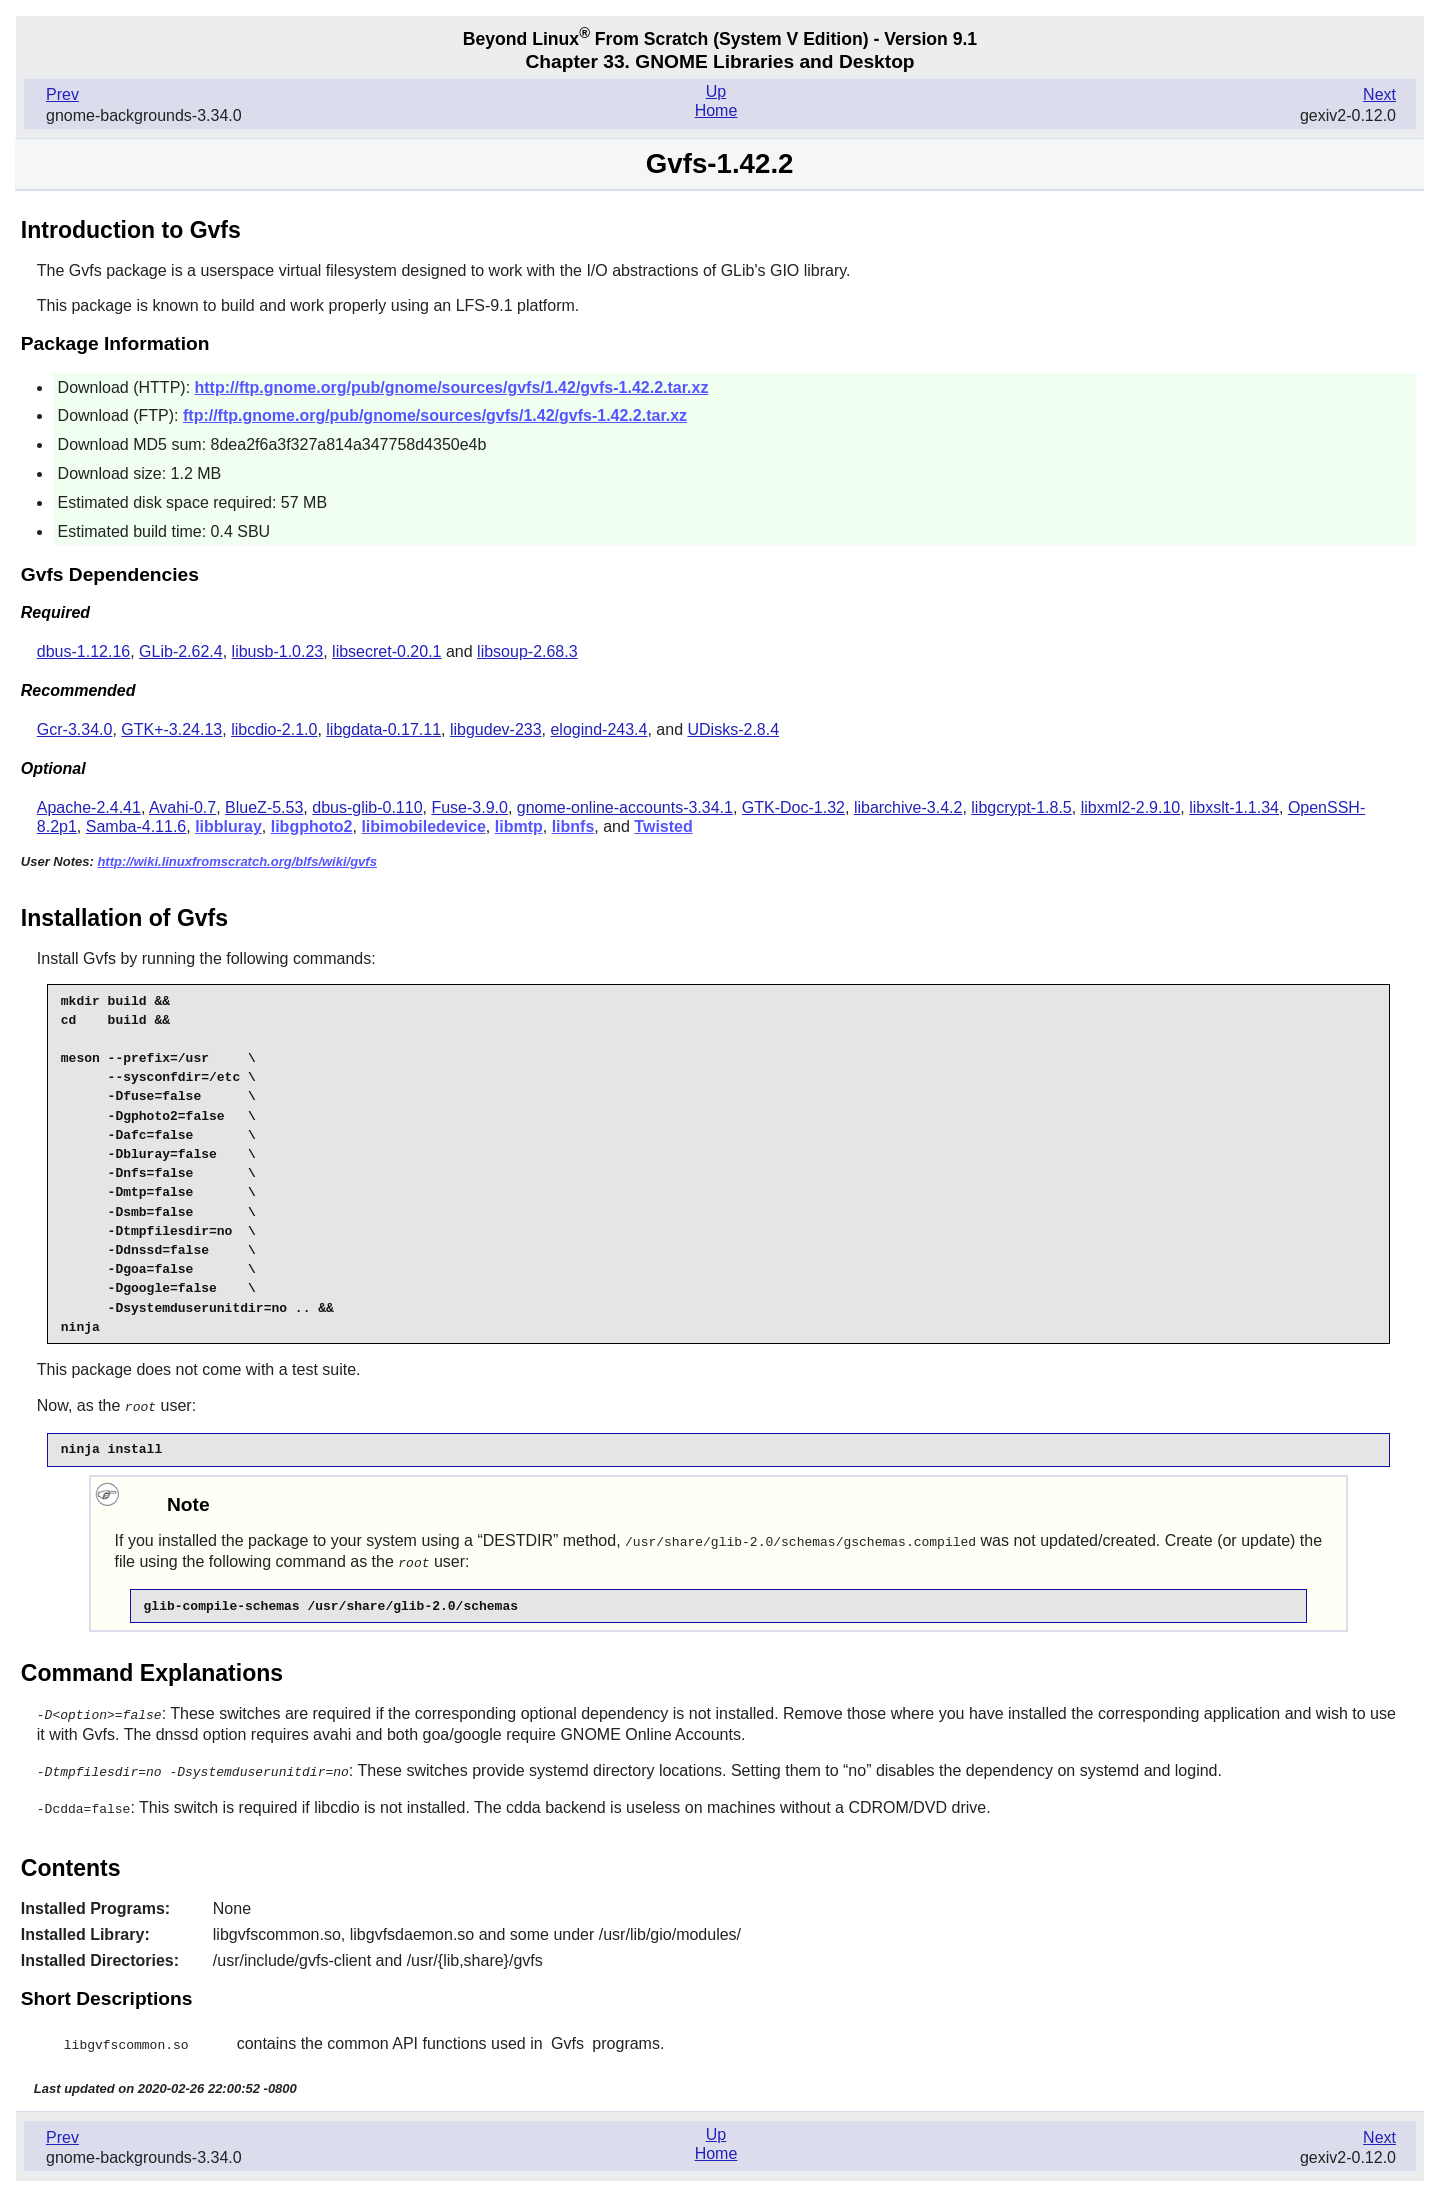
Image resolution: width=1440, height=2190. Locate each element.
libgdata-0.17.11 (383, 729)
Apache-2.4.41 (89, 807)
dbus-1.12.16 (83, 651)
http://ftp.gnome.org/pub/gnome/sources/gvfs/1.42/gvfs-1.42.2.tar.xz (452, 387)
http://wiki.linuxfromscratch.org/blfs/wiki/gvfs (237, 861)
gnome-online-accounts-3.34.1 (625, 807)
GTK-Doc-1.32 (793, 807)
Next (1379, 94)
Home (716, 110)
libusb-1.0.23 (278, 651)
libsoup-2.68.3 (527, 651)
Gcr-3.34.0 (75, 729)
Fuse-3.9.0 (469, 807)
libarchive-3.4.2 (908, 807)
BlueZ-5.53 (264, 807)
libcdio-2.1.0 (274, 729)
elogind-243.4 (598, 729)
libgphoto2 (312, 826)
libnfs (573, 826)
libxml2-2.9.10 (1131, 807)
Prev (62, 94)
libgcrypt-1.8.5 (1021, 807)
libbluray (228, 826)
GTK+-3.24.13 (171, 729)
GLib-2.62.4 (181, 651)
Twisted (663, 826)
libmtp (519, 826)
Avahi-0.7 (182, 807)
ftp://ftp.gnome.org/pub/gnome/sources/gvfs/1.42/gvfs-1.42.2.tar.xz (435, 415)
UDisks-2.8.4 (733, 729)
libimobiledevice (423, 826)
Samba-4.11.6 (136, 826)
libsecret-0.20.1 (386, 651)
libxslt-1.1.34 (1234, 807)
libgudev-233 (496, 729)
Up (716, 91)
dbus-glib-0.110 (367, 807)
